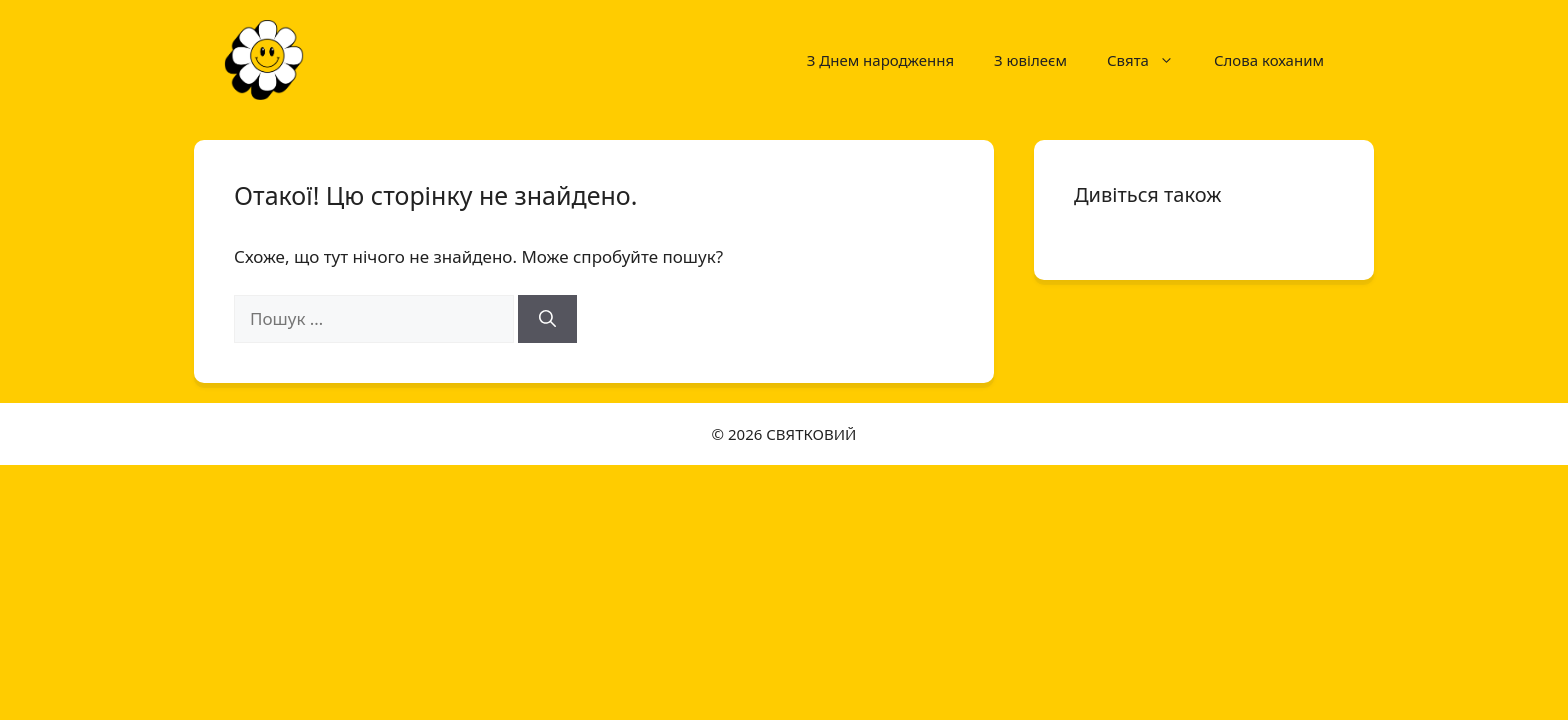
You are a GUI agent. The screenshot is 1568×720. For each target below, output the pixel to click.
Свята (1150, 60)
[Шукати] (547, 319)
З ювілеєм (1030, 60)
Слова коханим (1269, 60)
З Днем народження (880, 60)
